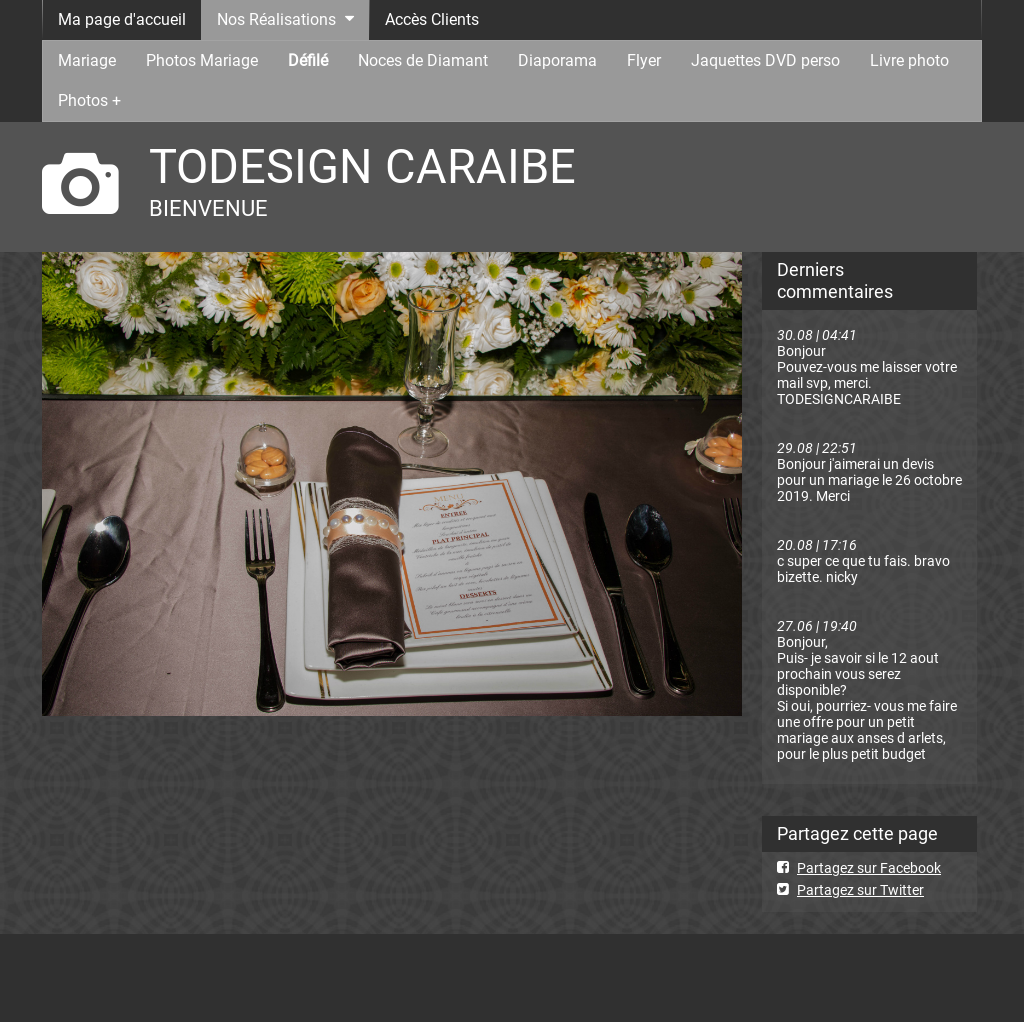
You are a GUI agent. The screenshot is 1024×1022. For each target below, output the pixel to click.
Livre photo (909, 60)
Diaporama (557, 60)
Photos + (89, 100)
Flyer (644, 60)
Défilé (308, 60)
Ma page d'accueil (122, 19)
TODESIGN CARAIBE (362, 166)
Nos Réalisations (276, 19)
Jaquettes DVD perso (765, 60)
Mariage (87, 60)
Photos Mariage (202, 60)
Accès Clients (432, 19)
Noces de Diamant (423, 60)
